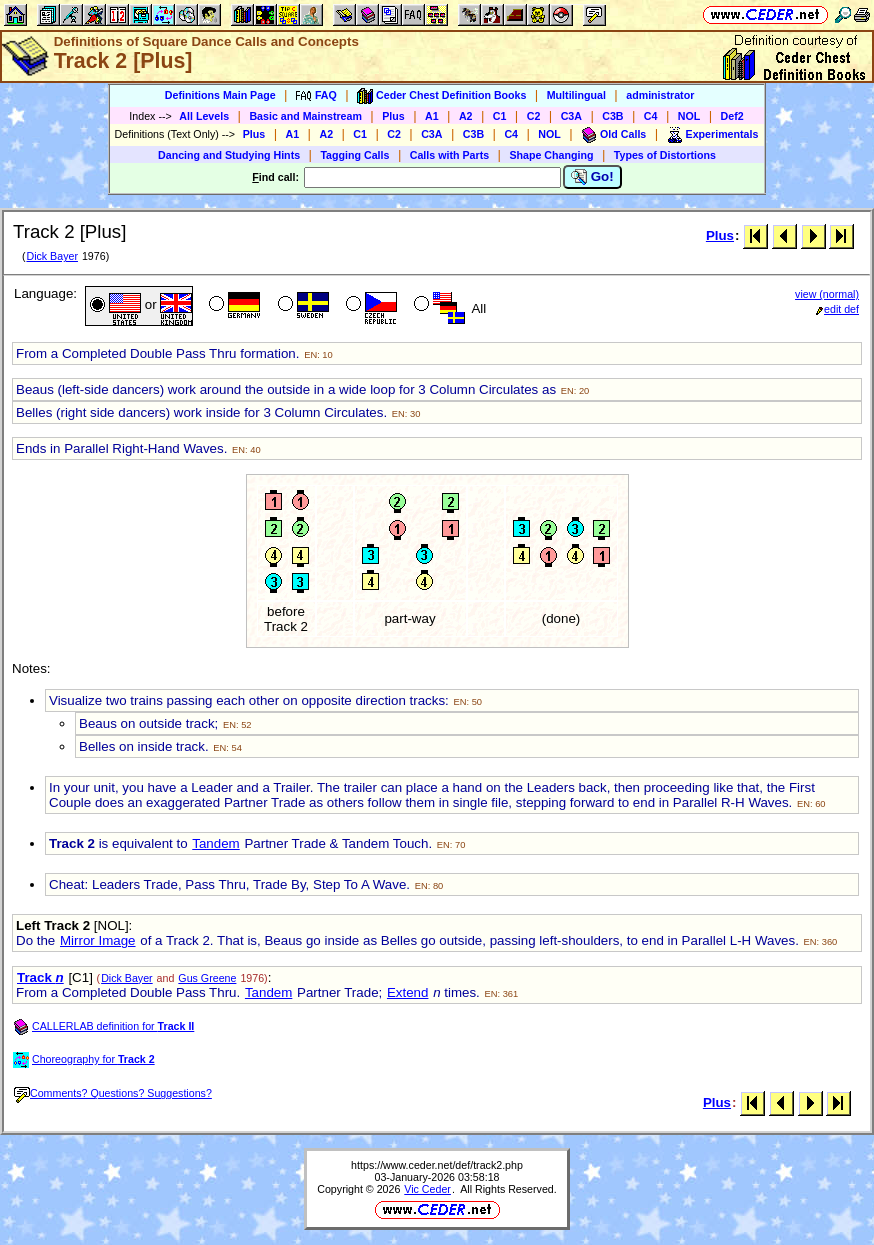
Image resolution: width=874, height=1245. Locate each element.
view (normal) (827, 294)
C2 (534, 116)
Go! (592, 177)
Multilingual (576, 95)
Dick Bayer (52, 256)
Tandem (215, 843)
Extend (408, 992)
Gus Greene (207, 978)
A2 (466, 116)
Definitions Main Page (220, 95)
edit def (837, 309)
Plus (393, 116)
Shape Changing (551, 155)
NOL (689, 116)
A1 (432, 116)
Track (40, 977)
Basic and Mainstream (305, 116)
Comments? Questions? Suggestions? (113, 1093)
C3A (571, 116)
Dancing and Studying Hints (229, 155)
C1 (500, 116)
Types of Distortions (665, 155)
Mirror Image (98, 940)
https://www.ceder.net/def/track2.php (437, 1165)
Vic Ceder (427, 1189)
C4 (651, 116)
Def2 (732, 116)
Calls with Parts (449, 155)
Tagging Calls (354, 155)
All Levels (204, 116)
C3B (612, 116)
